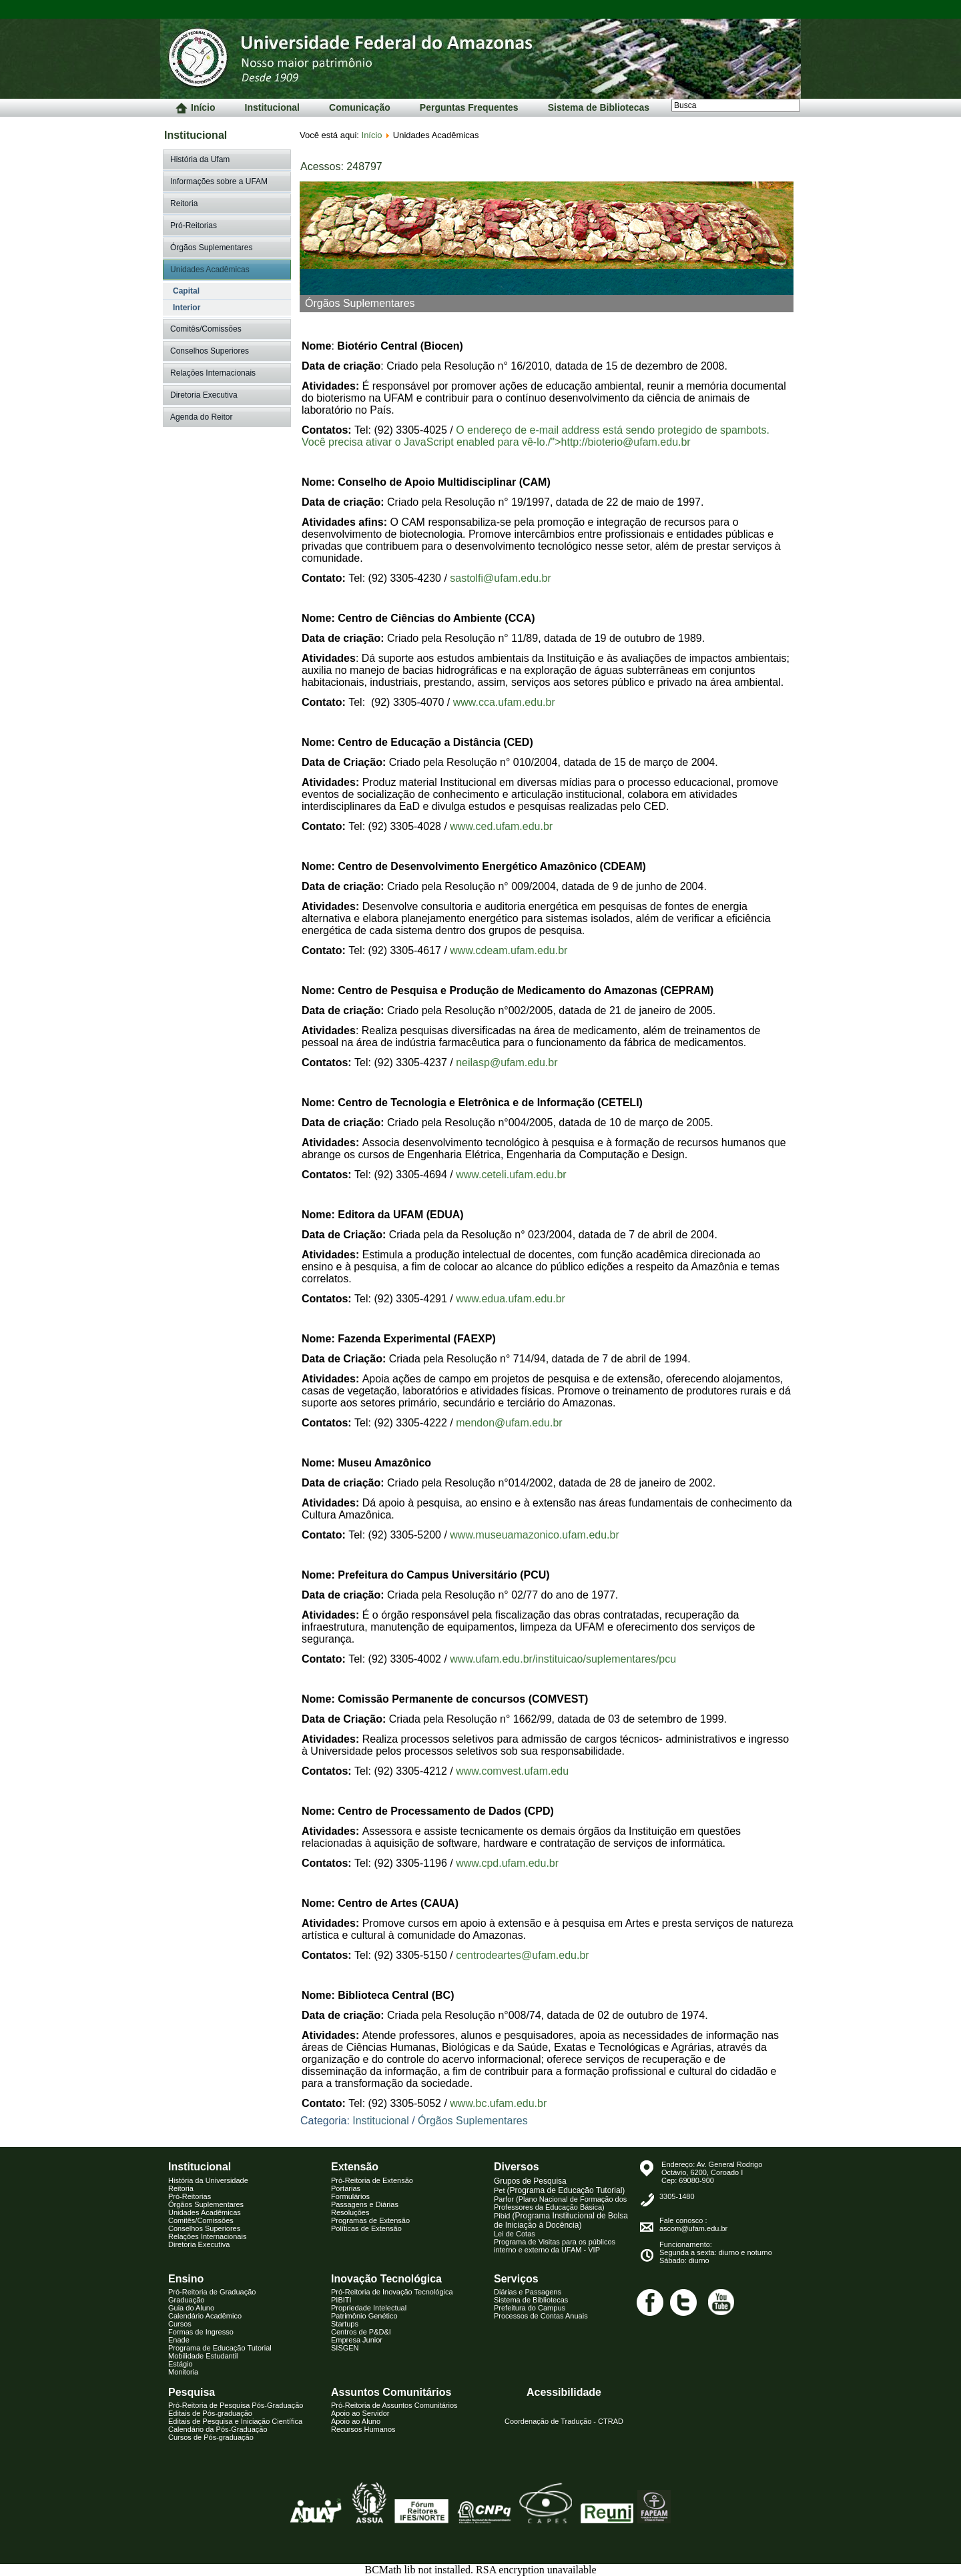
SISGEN (345, 2348)
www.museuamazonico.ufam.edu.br (534, 1535)
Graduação (186, 2300)
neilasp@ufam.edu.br (506, 1062)
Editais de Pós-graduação (210, 2413)
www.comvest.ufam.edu (512, 1771)
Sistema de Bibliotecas (599, 107)
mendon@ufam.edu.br (509, 1422)
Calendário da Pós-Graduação (218, 2429)
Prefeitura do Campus (529, 2308)
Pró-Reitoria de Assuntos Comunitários (394, 2405)
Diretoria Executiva (204, 395)
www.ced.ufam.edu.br (501, 826)
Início (196, 107)
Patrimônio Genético (364, 2316)
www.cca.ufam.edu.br (504, 702)
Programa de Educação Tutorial (220, 2348)
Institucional (272, 107)
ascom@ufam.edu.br (693, 2228)
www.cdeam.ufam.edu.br (508, 950)
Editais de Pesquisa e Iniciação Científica (235, 2421)
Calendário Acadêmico (205, 2316)
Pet (559, 2190)
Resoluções (350, 2212)
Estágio (180, 2364)
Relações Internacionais (213, 373)
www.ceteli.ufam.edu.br (511, 1174)
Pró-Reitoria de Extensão (372, 2180)
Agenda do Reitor (201, 417)
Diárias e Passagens (527, 2292)
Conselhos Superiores (209, 351)
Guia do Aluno (191, 2308)
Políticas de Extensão (366, 2228)
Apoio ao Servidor (360, 2413)
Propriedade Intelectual (368, 2308)
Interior (186, 307)
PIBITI (341, 2300)
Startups (344, 2324)
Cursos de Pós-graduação (211, 2437)
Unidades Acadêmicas (210, 269)
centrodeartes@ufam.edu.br (522, 1955)
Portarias (345, 2188)
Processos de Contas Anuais (541, 2316)
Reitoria (184, 203)
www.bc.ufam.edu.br (498, 2103)
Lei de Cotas (514, 2234)
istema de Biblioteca (531, 2300)
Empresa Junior (356, 2340)
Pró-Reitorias (193, 225)
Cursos (180, 2324)
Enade (179, 2340)
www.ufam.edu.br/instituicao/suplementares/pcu (563, 1659)
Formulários (350, 2196)
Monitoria (183, 2372)
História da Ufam (200, 159)
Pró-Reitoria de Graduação (212, 2292)
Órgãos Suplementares (211, 247)
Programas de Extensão (370, 2220)
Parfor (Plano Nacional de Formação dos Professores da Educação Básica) (560, 2203)
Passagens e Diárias (364, 2204)
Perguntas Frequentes (469, 107)
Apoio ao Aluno (355, 2421)
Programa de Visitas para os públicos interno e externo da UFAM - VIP (554, 2246)
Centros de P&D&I (361, 2332)
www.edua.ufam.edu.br (510, 1298)
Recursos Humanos (363, 2429)
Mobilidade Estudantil (203, 2356)
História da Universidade (208, 2180)
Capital (186, 291)
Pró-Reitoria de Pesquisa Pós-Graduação (235, 2405)
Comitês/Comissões (206, 329)
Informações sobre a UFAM (219, 181)
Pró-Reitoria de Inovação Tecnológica (392, 2292)
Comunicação (359, 107)
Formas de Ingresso (201, 2332)
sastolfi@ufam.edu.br (500, 578)
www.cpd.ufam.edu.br (507, 1863)
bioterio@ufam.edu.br (639, 442)
